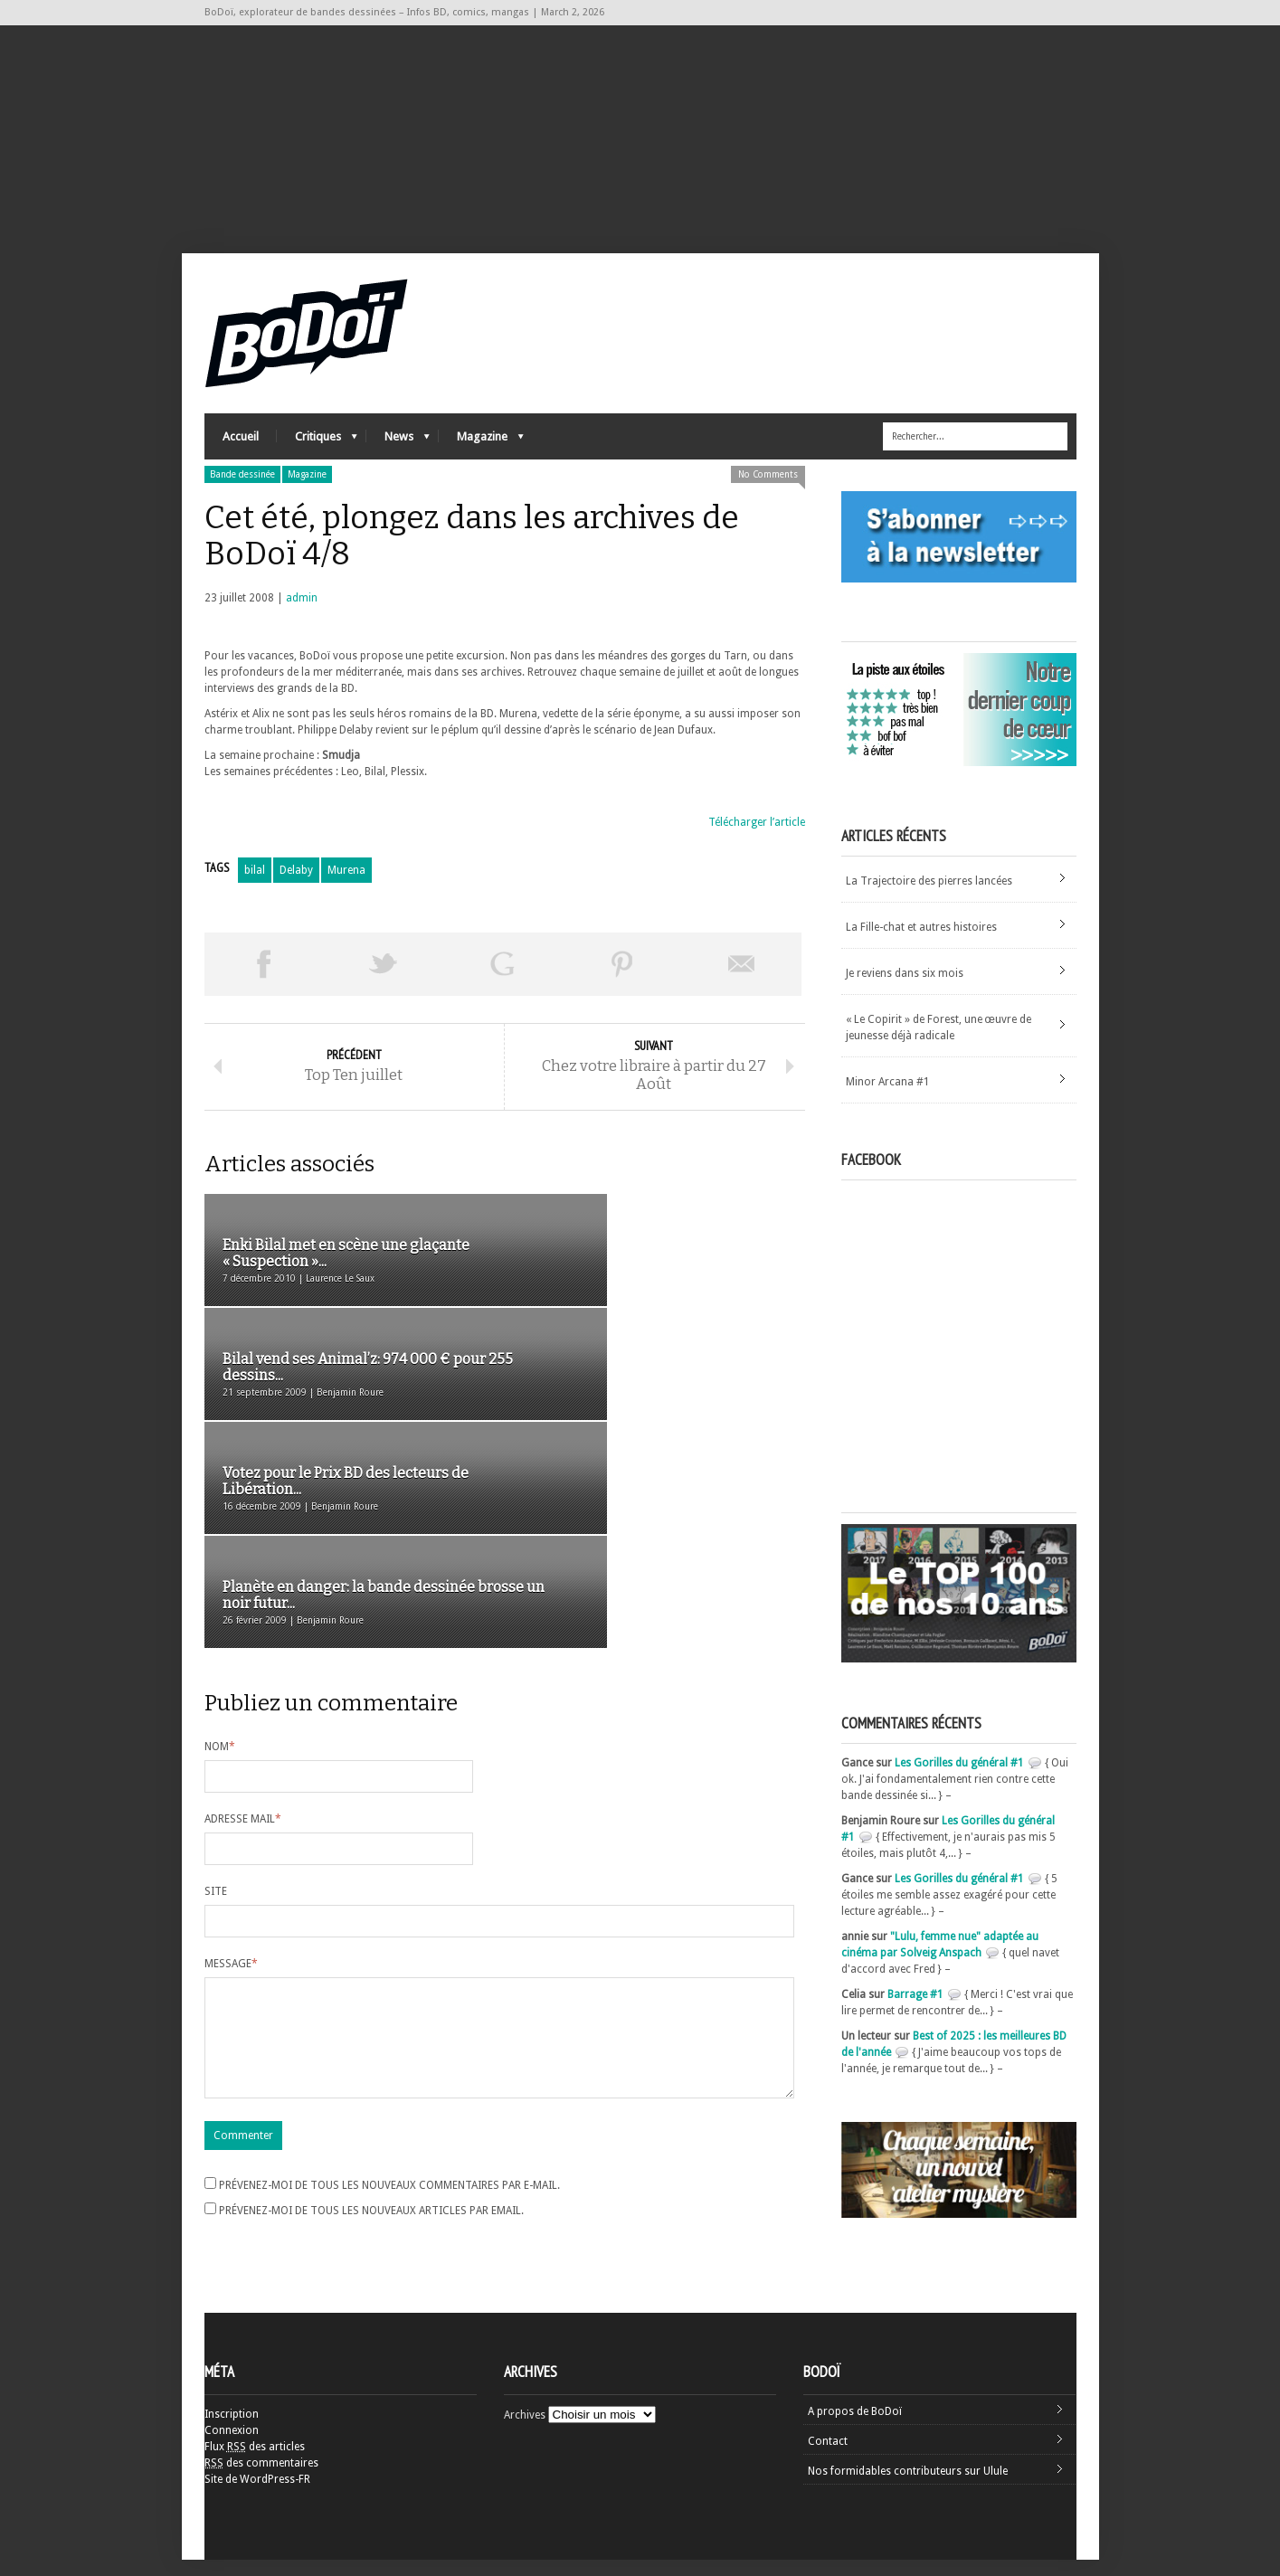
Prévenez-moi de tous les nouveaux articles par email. (371, 2029)
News (398, 457)
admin (302, 614)
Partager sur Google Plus (503, 980)
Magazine (481, 457)
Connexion (231, 2446)
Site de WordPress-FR (257, 2495)
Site (215, 1688)
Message (231, 1761)
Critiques (317, 457)
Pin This (622, 980)
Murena (346, 886)
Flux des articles (254, 2463)
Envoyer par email (741, 980)
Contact (828, 2457)
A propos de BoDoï (855, 2427)
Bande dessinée (242, 491)
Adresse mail (242, 1616)
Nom (219, 1544)
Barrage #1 (915, 2010)
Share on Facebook (264, 980)
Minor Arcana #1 (888, 1098)
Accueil (241, 452)
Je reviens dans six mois (904, 989)
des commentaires (261, 2479)
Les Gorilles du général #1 (959, 1779)
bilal (254, 886)
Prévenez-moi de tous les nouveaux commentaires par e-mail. (389, 2004)
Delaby (296, 886)
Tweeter (383, 980)
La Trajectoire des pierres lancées (929, 897)
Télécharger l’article (756, 838)
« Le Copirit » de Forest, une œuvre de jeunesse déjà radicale (938, 1043)
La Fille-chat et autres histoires (921, 943)
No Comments (768, 491)
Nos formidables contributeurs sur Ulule (908, 2487)
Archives (524, 2431)
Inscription (231, 2430)
